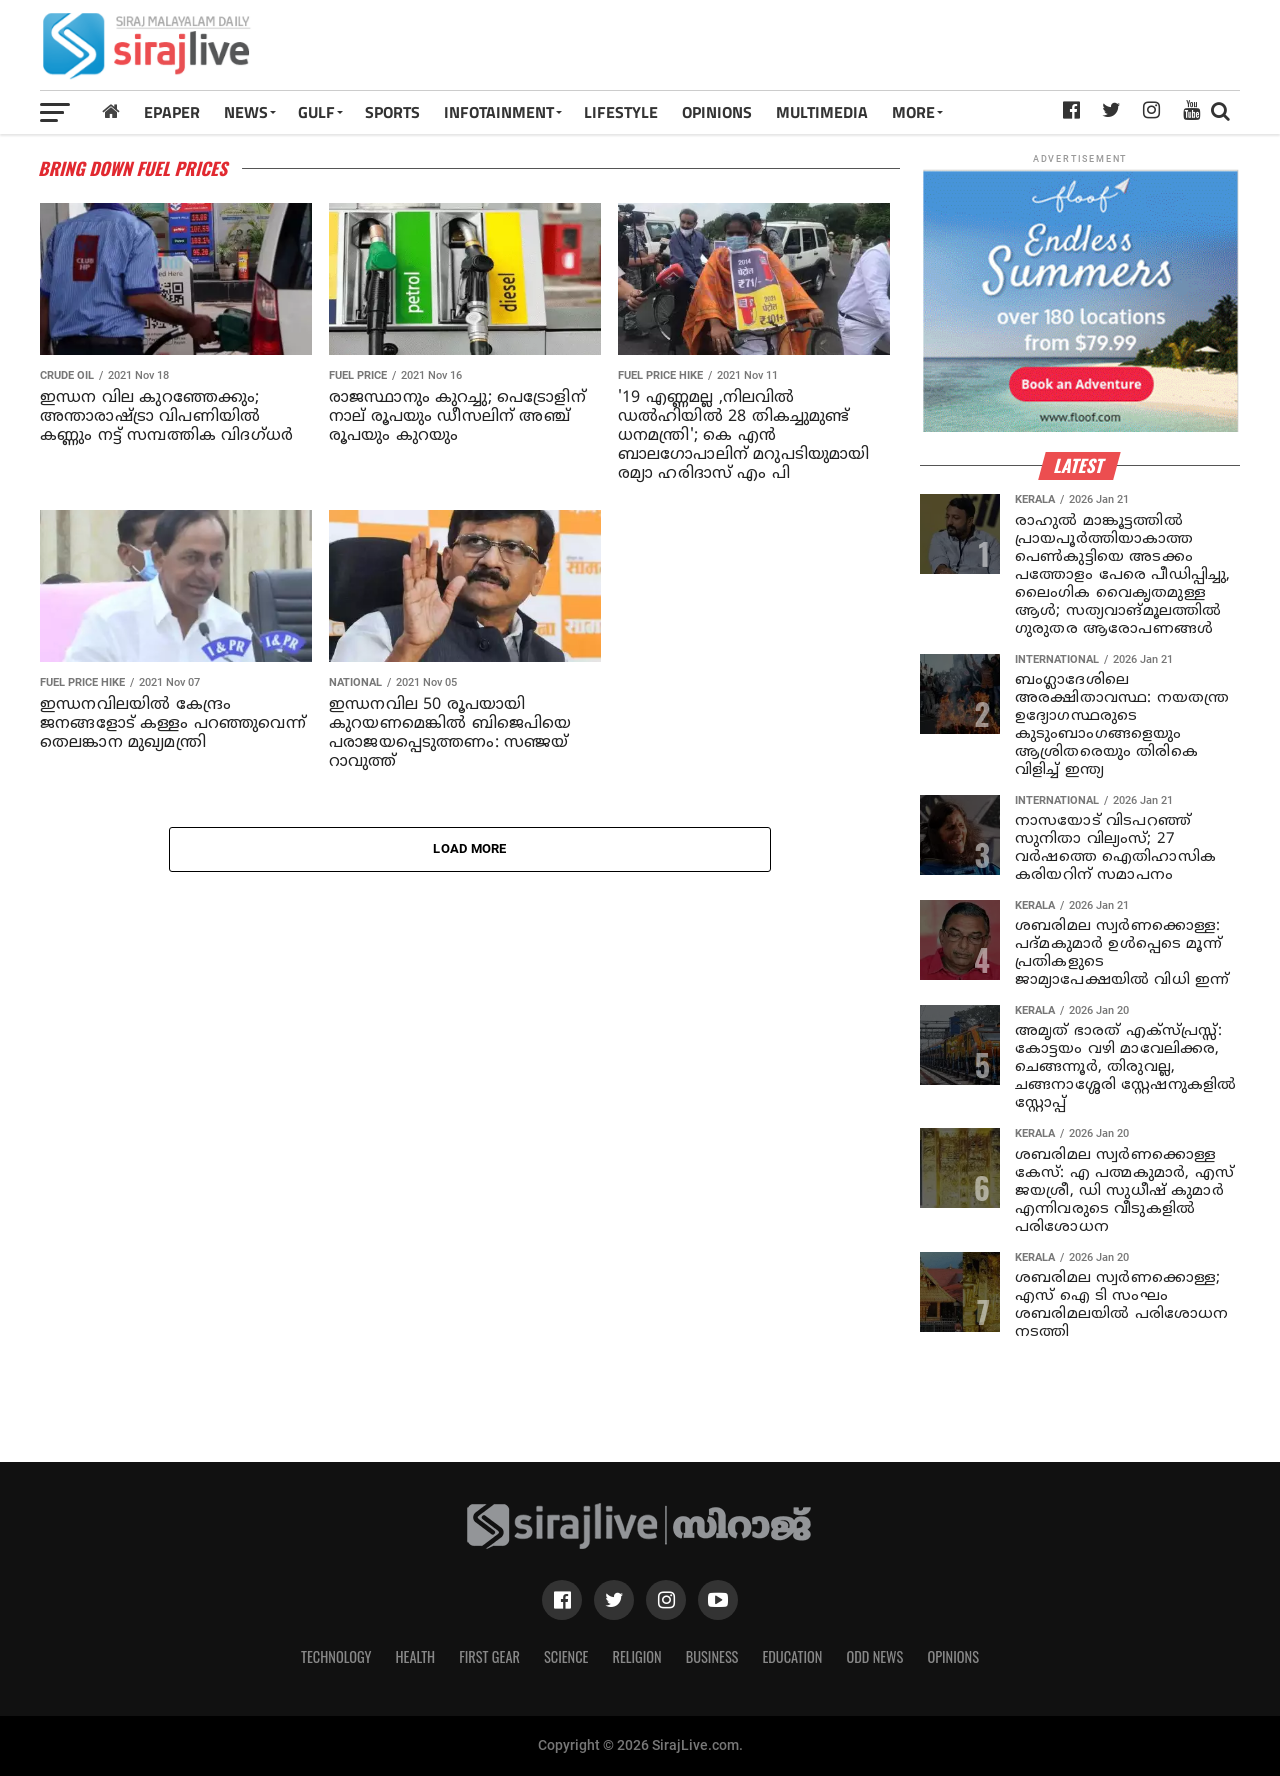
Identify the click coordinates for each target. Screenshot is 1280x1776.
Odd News (874, 1656)
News (246, 112)
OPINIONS (717, 112)
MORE (913, 112)
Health (416, 1656)
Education (792, 1656)
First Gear (489, 1656)
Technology (336, 1656)
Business (712, 1656)
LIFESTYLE (621, 112)
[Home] (111, 111)
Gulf (316, 112)
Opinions (953, 1656)
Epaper (172, 112)
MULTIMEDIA (822, 112)
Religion (636, 1656)
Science (566, 1656)
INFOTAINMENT (499, 112)
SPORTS (392, 112)
